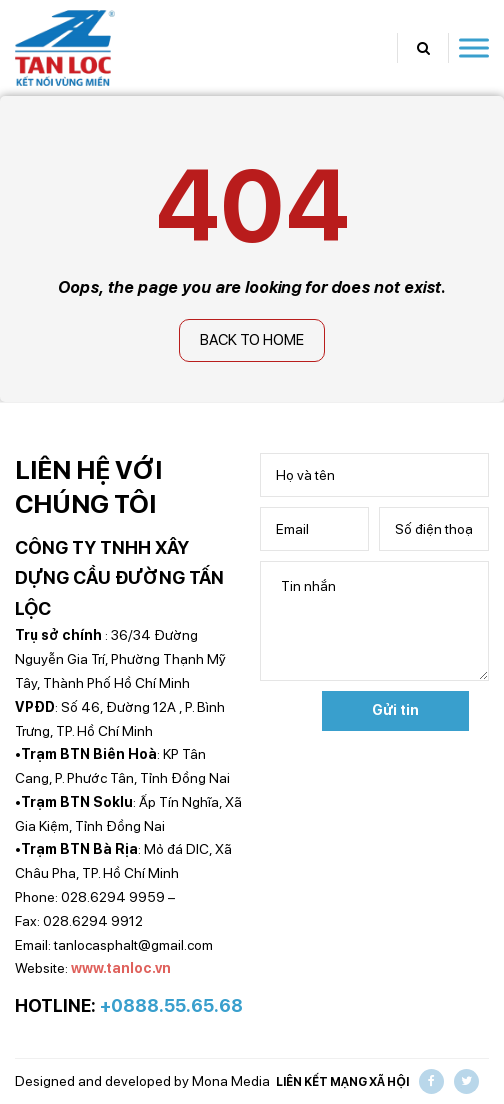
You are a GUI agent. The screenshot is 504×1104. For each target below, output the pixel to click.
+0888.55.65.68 (171, 1005)
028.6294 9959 (113, 897)
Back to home (252, 340)
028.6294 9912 (93, 921)
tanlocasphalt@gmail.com (133, 945)
